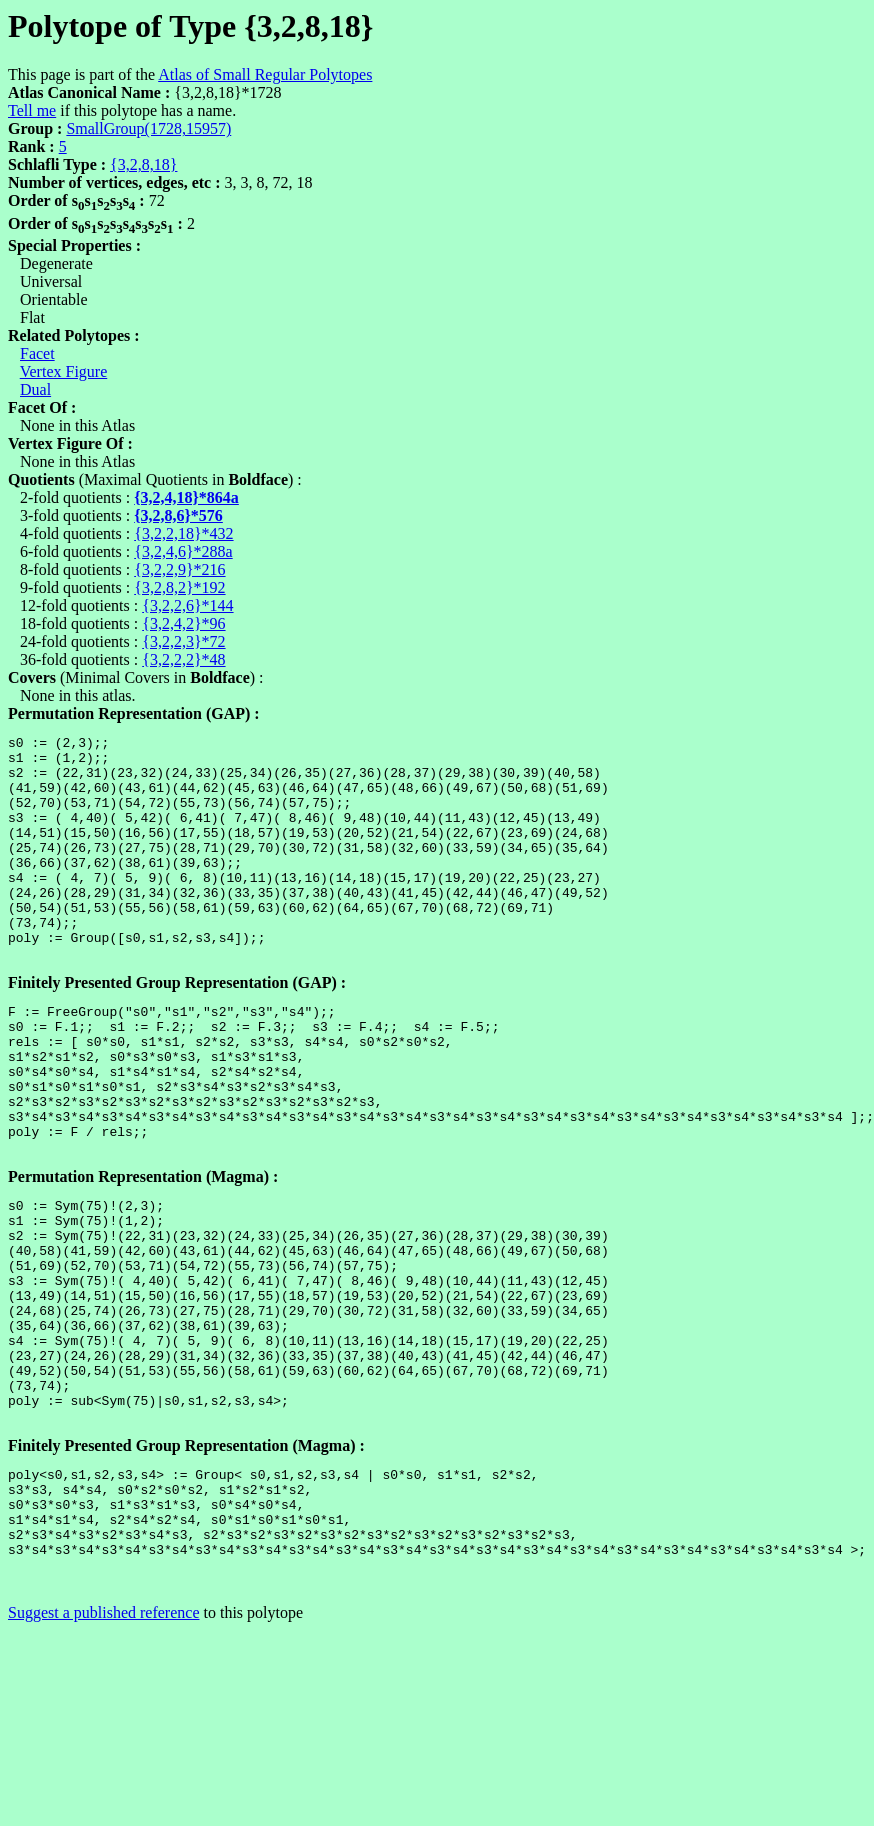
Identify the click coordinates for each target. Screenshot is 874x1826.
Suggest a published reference (103, 1753)
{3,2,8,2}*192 (179, 587)
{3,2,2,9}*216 (179, 569)
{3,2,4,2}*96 (183, 623)
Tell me (32, 110)
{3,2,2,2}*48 (183, 659)
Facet (37, 353)
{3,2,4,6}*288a (183, 551)
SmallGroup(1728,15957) (148, 128)
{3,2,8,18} (143, 164)
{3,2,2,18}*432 (183, 533)
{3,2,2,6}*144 (187, 605)
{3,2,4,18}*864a (186, 497)
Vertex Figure (64, 371)
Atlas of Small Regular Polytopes (265, 74)
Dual (35, 389)
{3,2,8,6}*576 (178, 515)
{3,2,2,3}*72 (183, 641)
